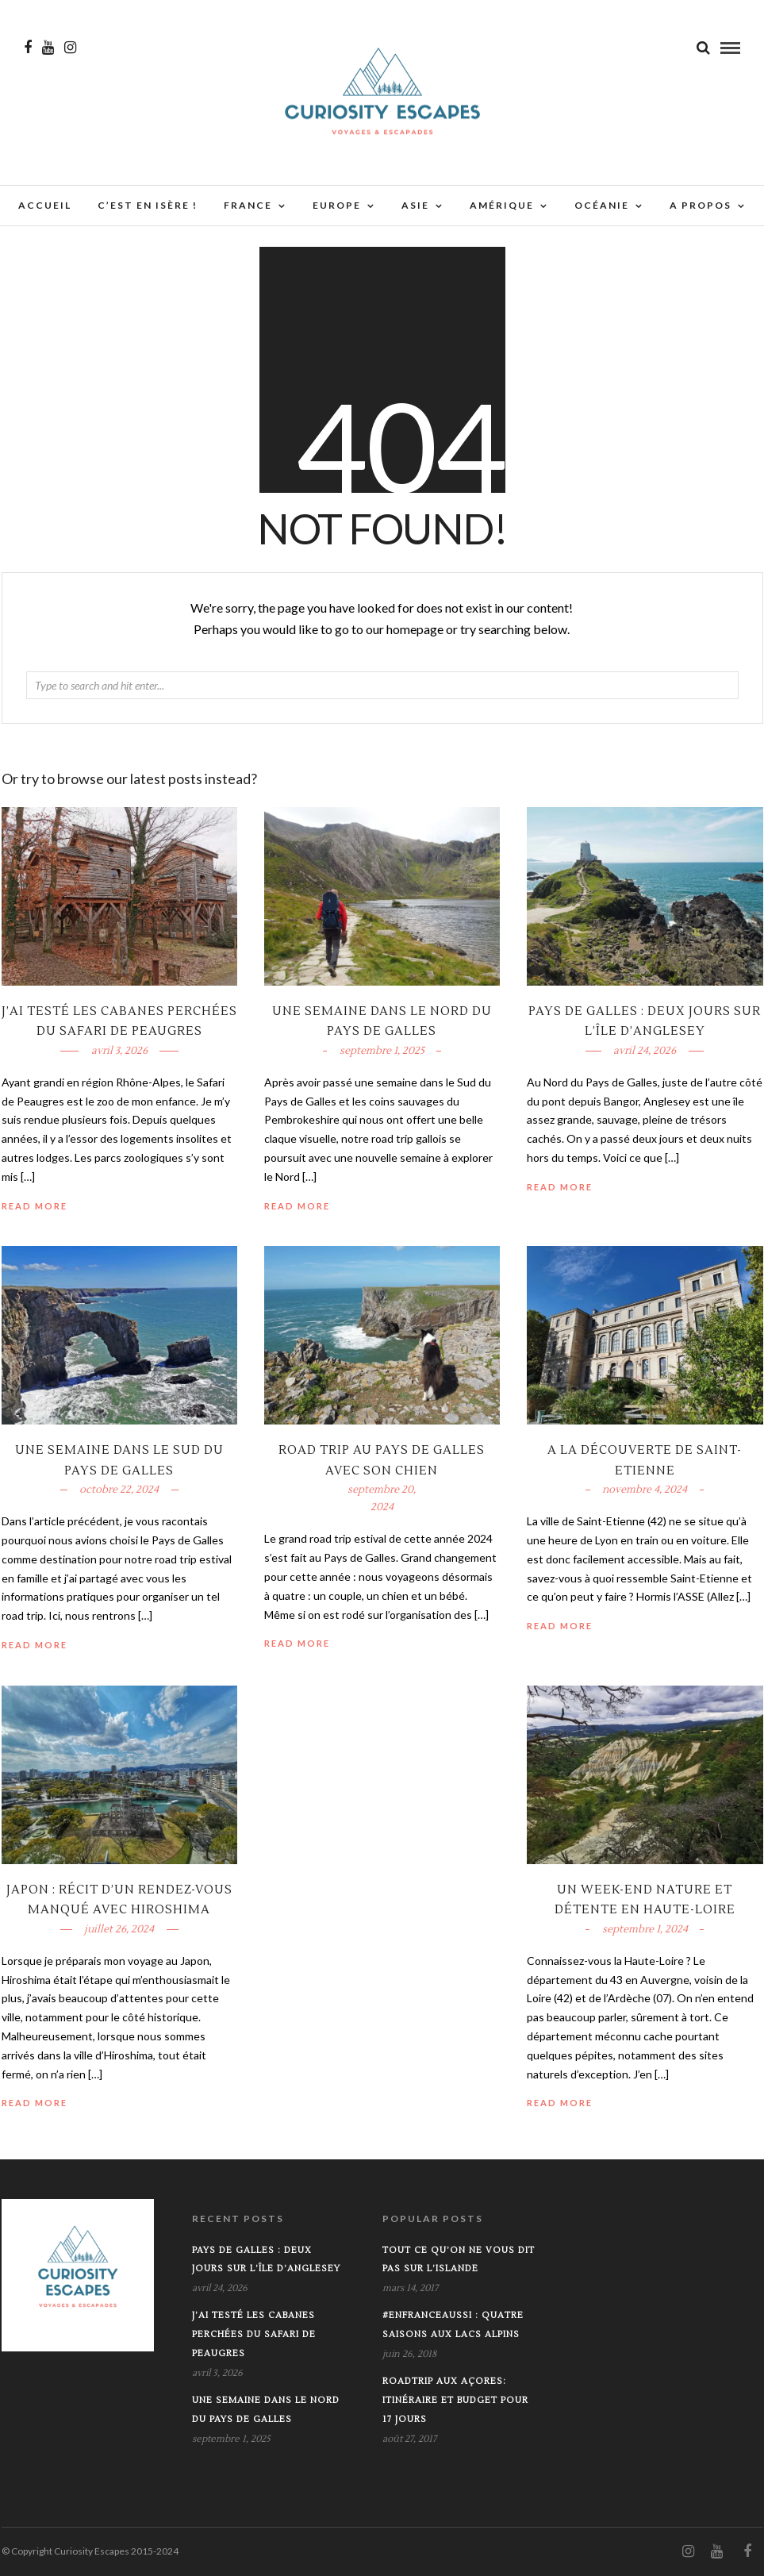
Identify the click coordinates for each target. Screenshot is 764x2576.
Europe (337, 206)
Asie (415, 206)
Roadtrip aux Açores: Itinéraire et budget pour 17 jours (455, 2400)
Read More (560, 1187)
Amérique (502, 206)
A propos (700, 206)
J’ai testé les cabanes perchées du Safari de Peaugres (254, 2334)
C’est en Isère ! (148, 206)
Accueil (44, 206)
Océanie (601, 206)
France (248, 206)
